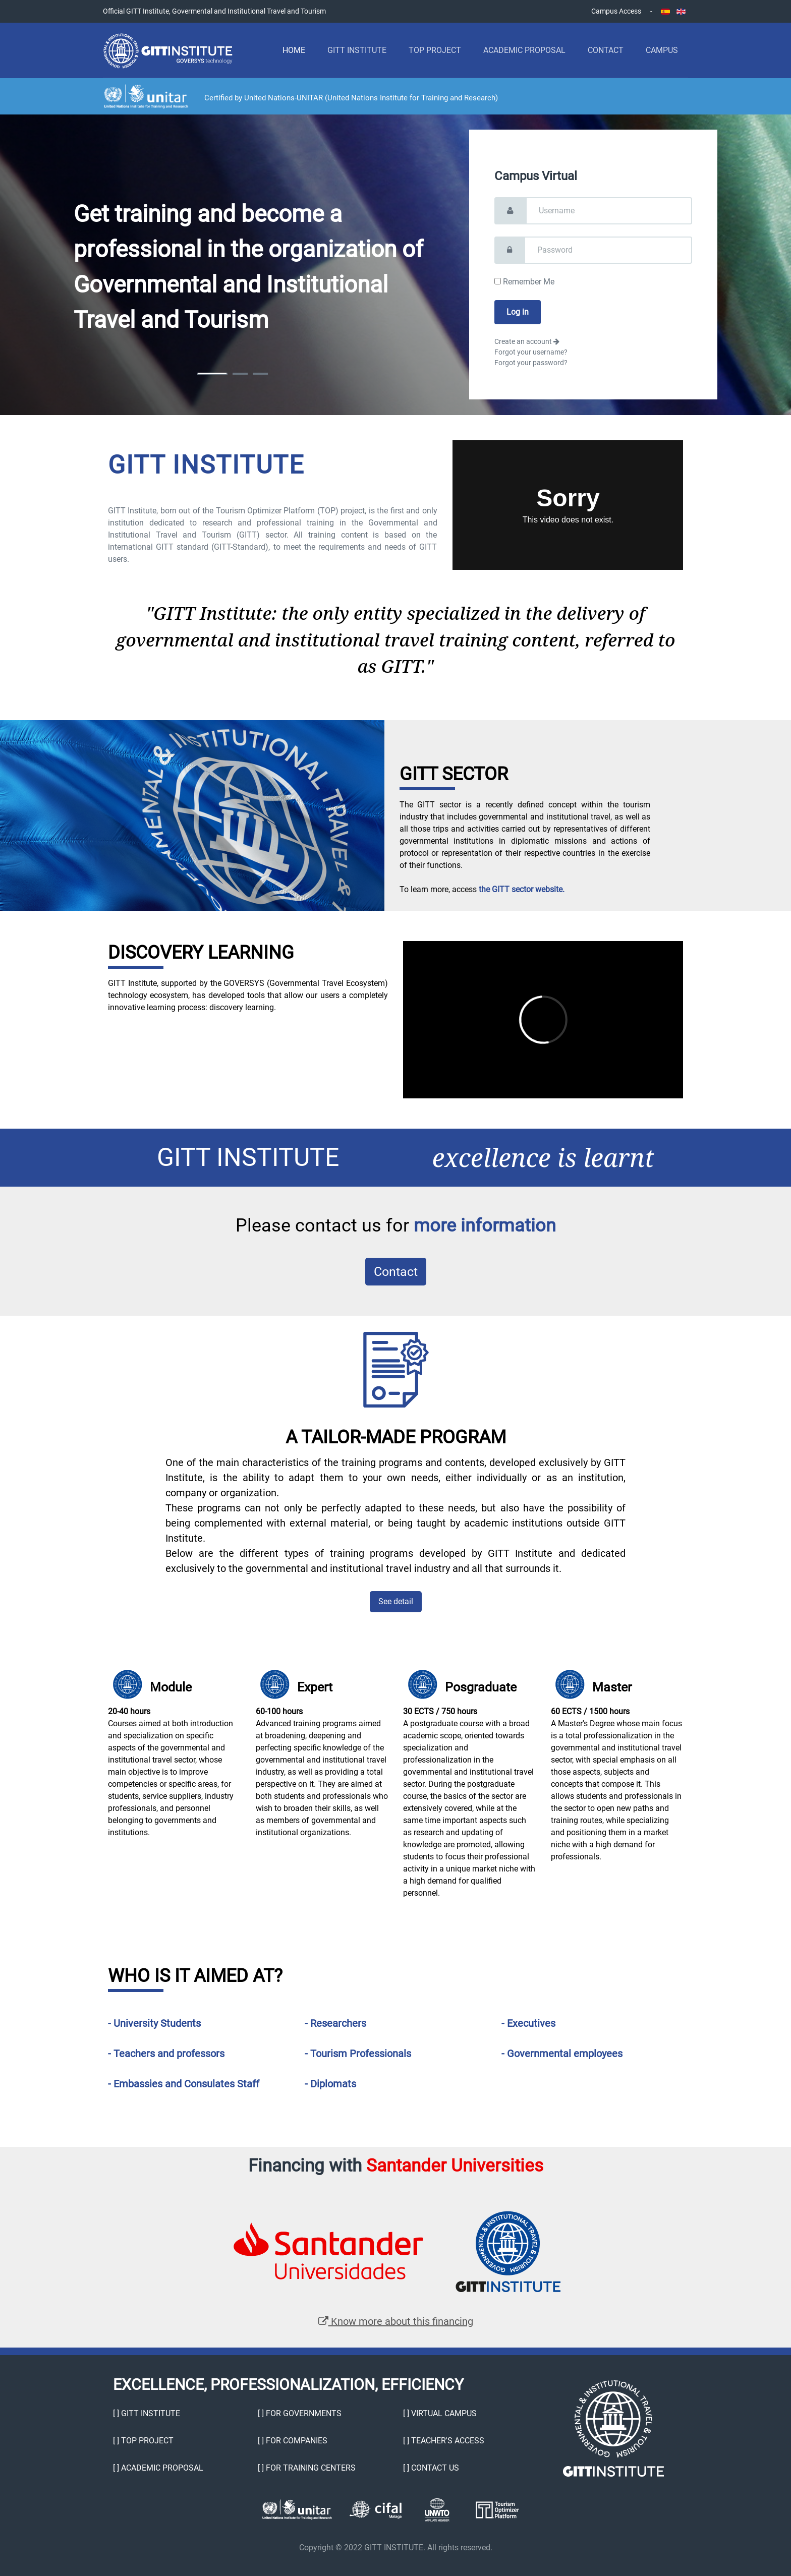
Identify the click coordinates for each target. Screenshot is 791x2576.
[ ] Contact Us (431, 2468)
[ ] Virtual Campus (440, 2413)
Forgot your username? (531, 352)
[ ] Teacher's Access (443, 2440)
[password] (608, 250)
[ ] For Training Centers (307, 2468)
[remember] (497, 281)
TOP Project (435, 50)
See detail (395, 1601)
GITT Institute (356, 50)
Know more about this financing (395, 2321)
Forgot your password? (531, 363)
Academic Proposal (524, 50)
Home (293, 50)
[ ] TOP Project (143, 2440)
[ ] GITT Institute (146, 2413)
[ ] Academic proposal (158, 2468)
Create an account (526, 341)
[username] (609, 210)
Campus (662, 50)
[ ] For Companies (292, 2440)
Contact (606, 50)
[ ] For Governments (300, 2413)
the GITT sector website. (521, 889)
